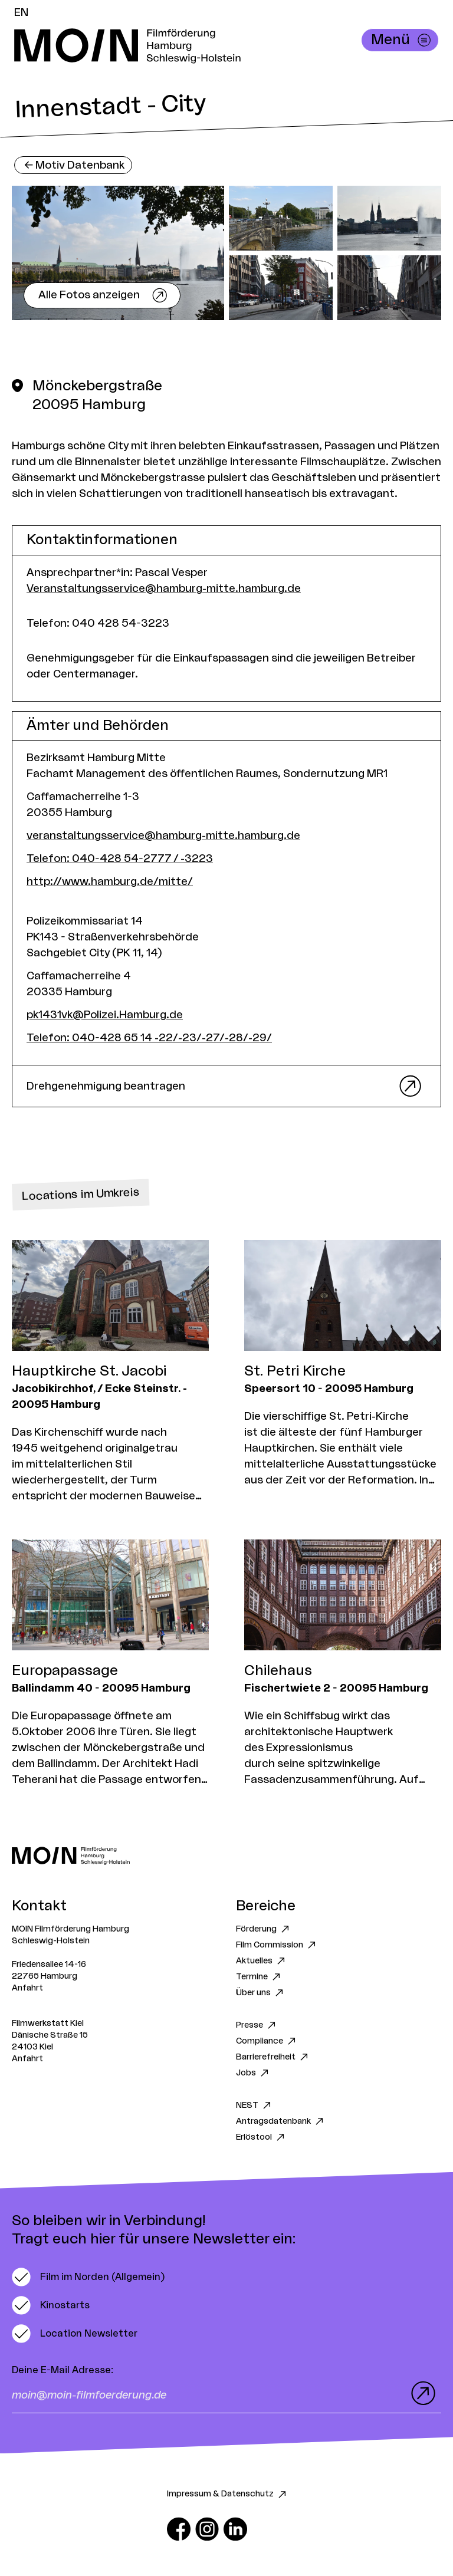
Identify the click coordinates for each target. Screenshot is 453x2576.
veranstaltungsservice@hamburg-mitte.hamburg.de (163, 835)
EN (21, 12)
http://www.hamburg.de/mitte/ (110, 881)
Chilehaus (278, 1671)
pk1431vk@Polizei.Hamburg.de (105, 1014)
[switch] (88, 2277)
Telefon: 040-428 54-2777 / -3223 (120, 858)
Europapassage (65, 1671)
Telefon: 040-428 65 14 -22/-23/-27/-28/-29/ (149, 1037)
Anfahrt (27, 1988)
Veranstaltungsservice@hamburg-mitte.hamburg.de (164, 588)
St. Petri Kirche (295, 1371)
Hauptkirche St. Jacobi (89, 1371)
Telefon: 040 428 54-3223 (98, 623)
